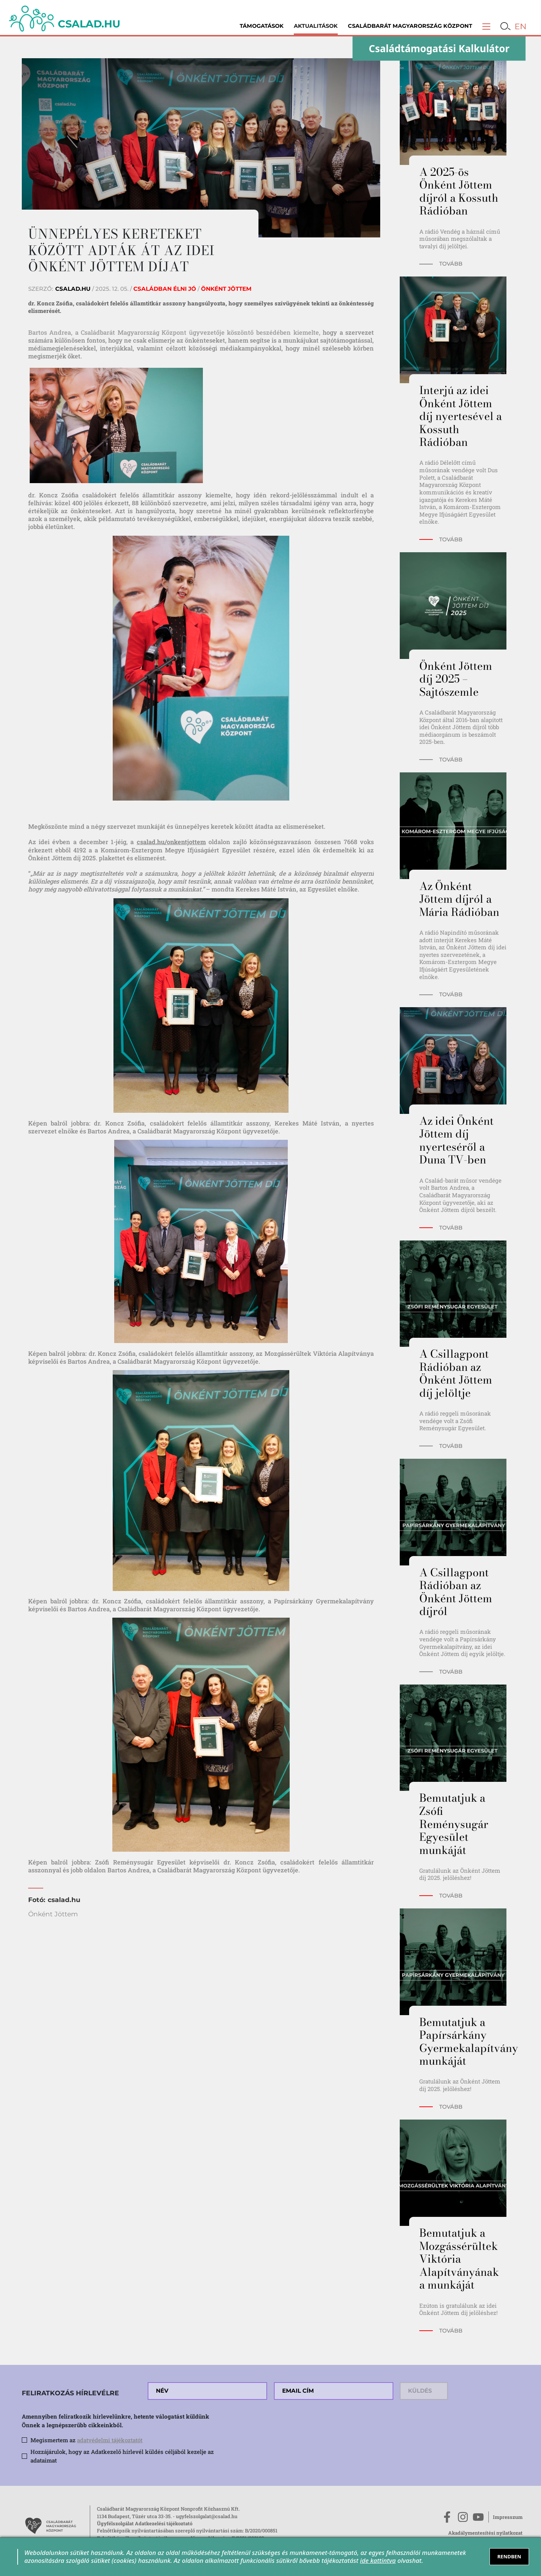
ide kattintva (378, 2560)
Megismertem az (86, 2440)
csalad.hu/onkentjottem (171, 842)
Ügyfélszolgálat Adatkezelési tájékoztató (144, 2523)
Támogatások (262, 26)
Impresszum (508, 2517)
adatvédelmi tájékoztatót (109, 2440)
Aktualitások (316, 26)
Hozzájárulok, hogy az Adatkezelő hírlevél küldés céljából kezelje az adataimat (122, 2456)
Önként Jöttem (53, 1914)
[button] (486, 26)
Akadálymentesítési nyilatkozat (485, 2532)
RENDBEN (509, 2556)
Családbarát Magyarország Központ (410, 26)
